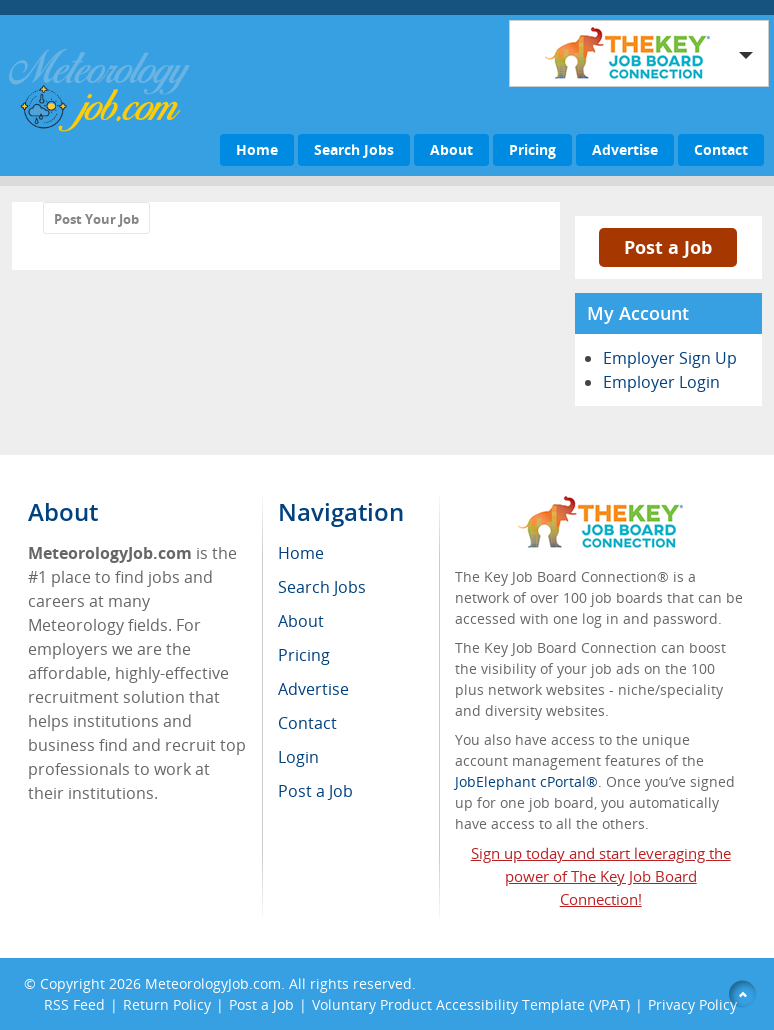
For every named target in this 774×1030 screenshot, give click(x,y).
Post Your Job (96, 219)
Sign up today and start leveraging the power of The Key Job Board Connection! (601, 876)
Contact (721, 149)
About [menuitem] (301, 621)
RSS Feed (74, 1004)
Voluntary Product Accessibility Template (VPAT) (471, 1004)
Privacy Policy (694, 1004)
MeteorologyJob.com (213, 983)
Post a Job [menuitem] (315, 791)
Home (257, 149)
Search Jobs (354, 149)
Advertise (625, 149)
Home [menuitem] (301, 553)
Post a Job (668, 247)
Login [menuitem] (298, 757)
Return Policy (167, 1004)
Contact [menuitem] (307, 723)
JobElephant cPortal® (526, 781)
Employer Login (661, 382)
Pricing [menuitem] (304, 655)
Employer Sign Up (670, 358)
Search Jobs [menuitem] (322, 587)
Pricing (532, 149)
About (451, 149)
